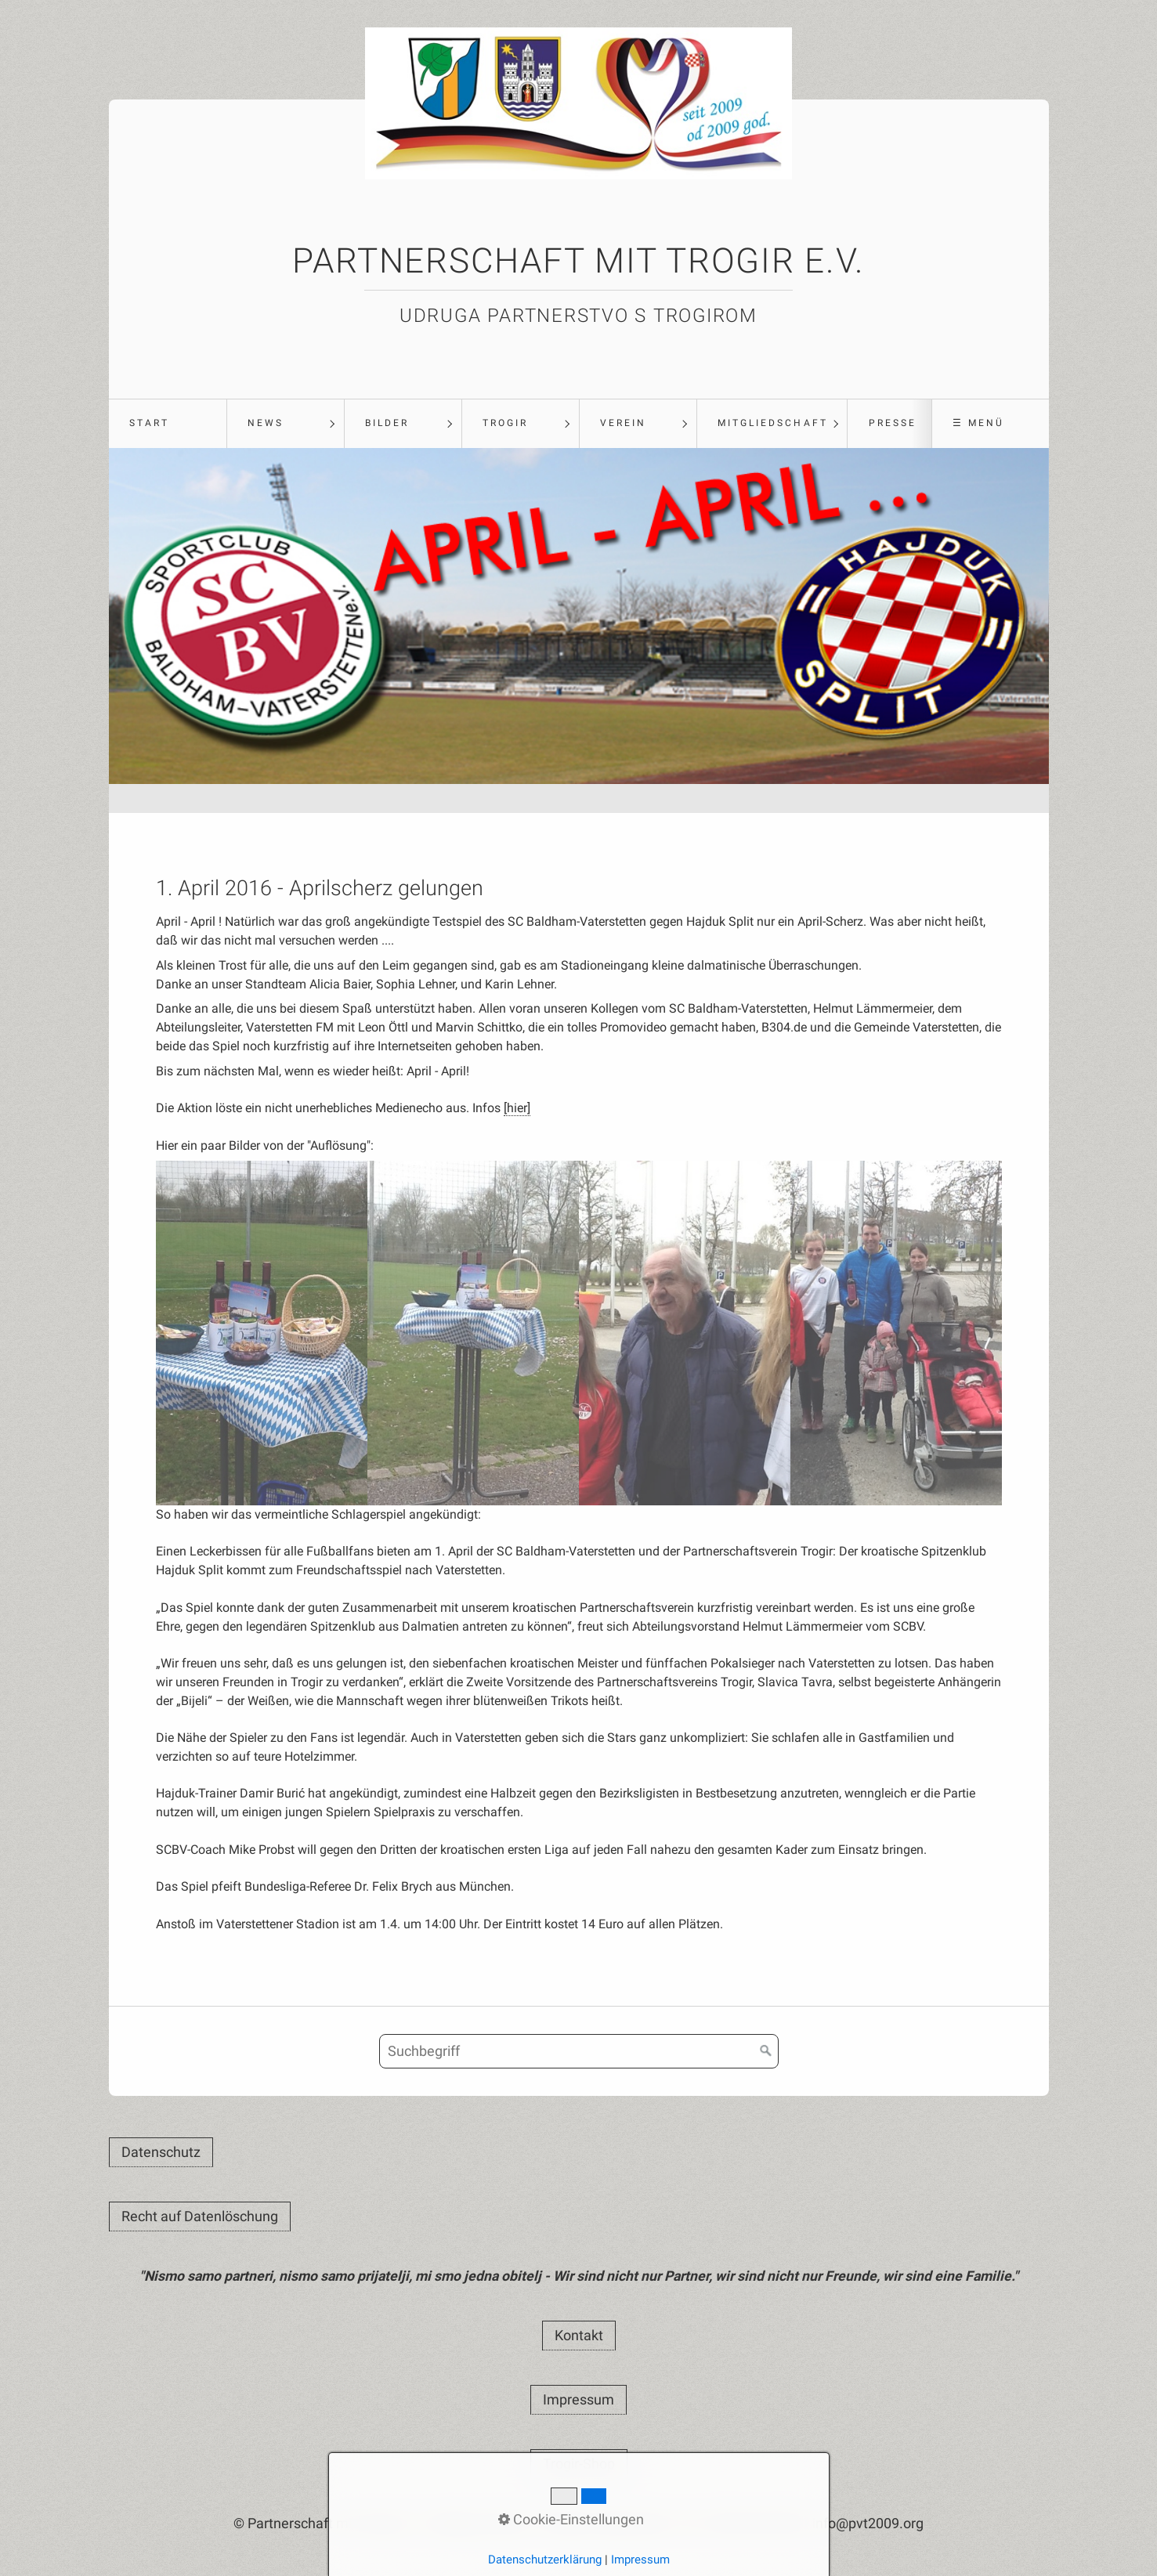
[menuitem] (167, 423)
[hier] (517, 1107)
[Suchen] (766, 2051)
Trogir (505, 422)
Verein (623, 422)
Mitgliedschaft (773, 422)
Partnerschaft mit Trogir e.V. (578, 260)
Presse (893, 422)
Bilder (387, 422)
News (266, 422)
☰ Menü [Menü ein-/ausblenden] (978, 422)
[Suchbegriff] (579, 2051)
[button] (161, 2152)
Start (149, 422)
